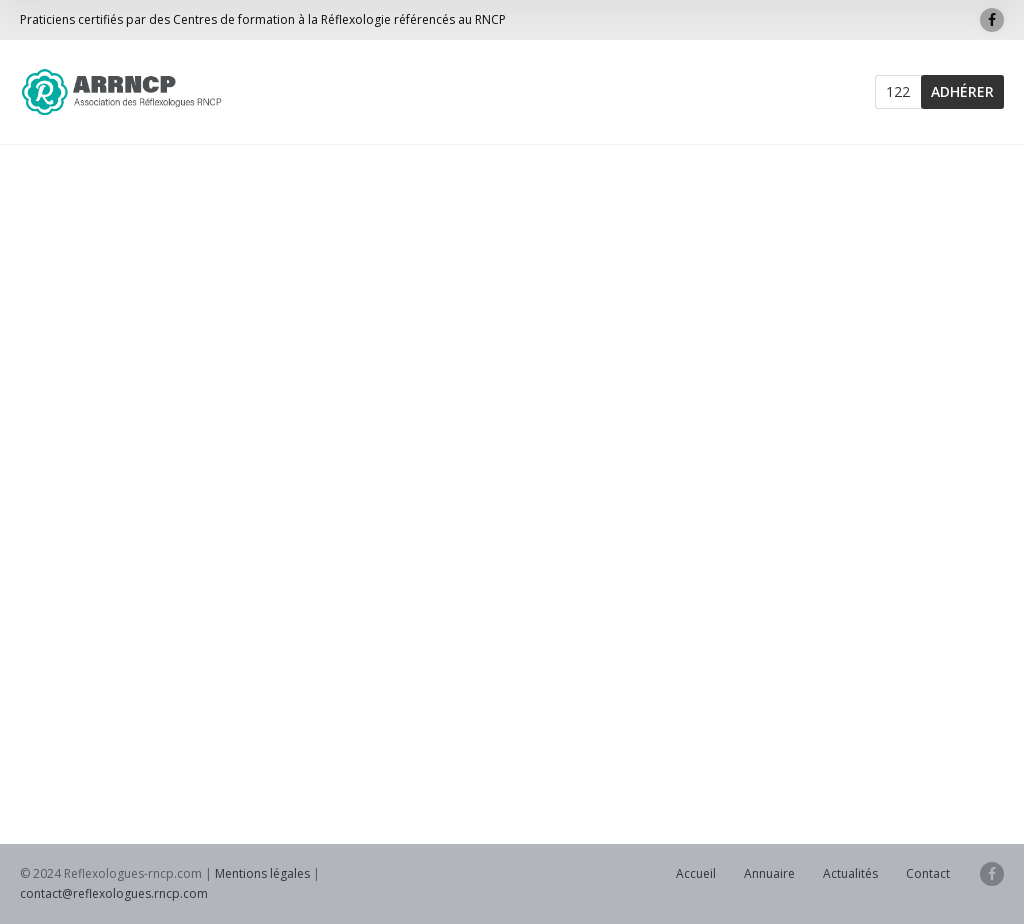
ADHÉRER (962, 91)
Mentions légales (262, 873)
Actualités (850, 873)
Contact (928, 873)
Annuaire (769, 873)
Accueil (696, 873)
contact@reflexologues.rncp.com (114, 893)
